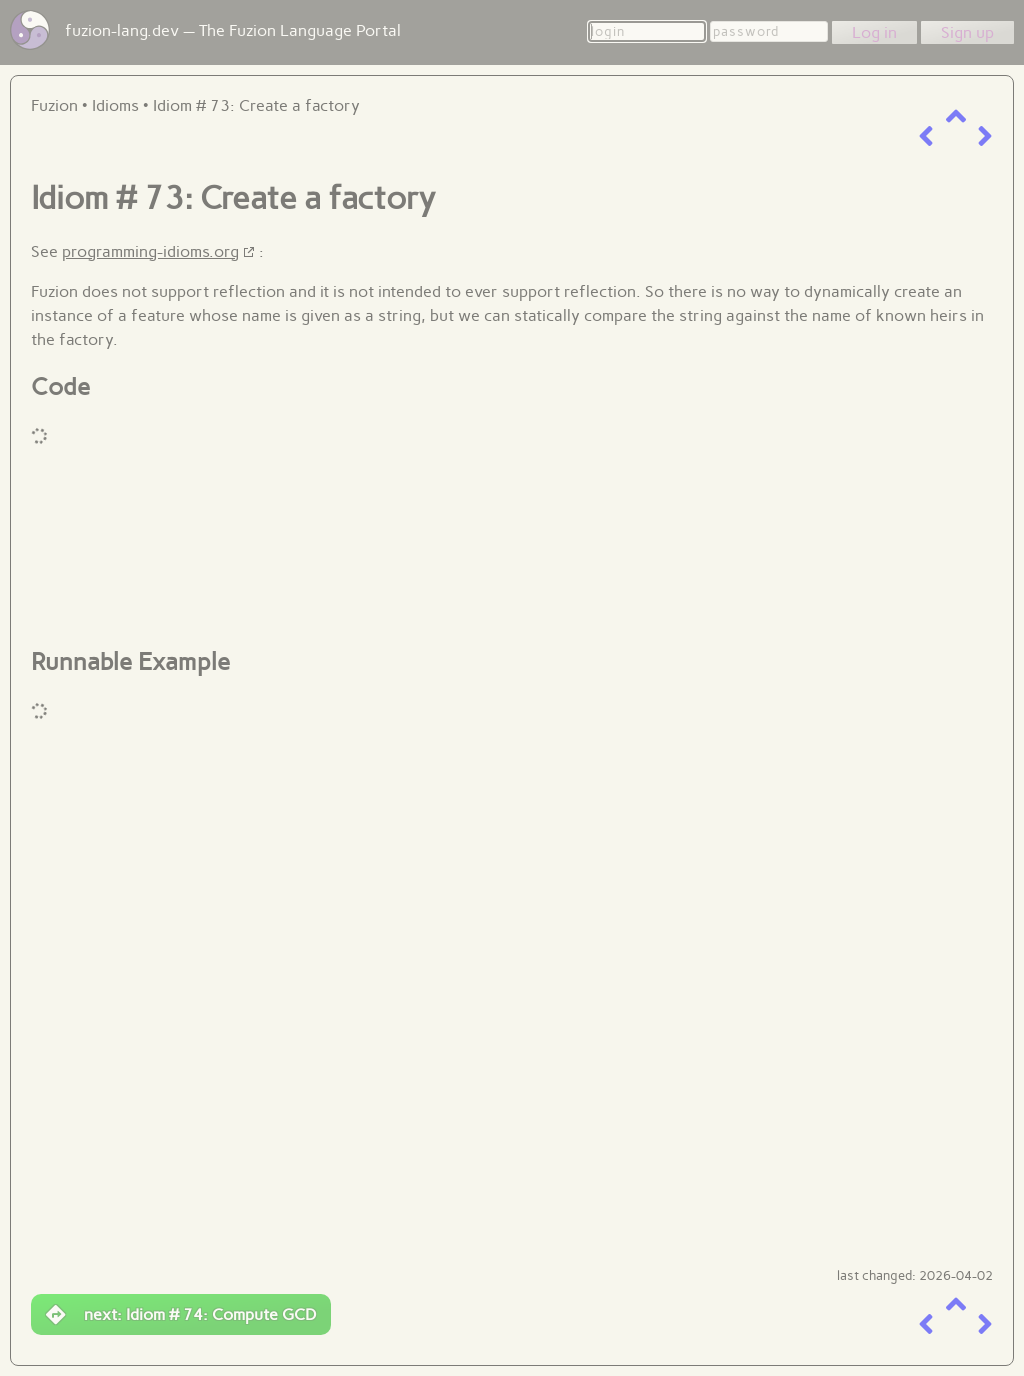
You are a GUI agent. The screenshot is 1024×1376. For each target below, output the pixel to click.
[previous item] (926, 136)
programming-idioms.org (150, 251)
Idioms (115, 105)
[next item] (985, 136)
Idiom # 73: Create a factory (256, 105)
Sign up (967, 32)
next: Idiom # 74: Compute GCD (181, 1315)
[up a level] (956, 116)
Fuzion (54, 105)
